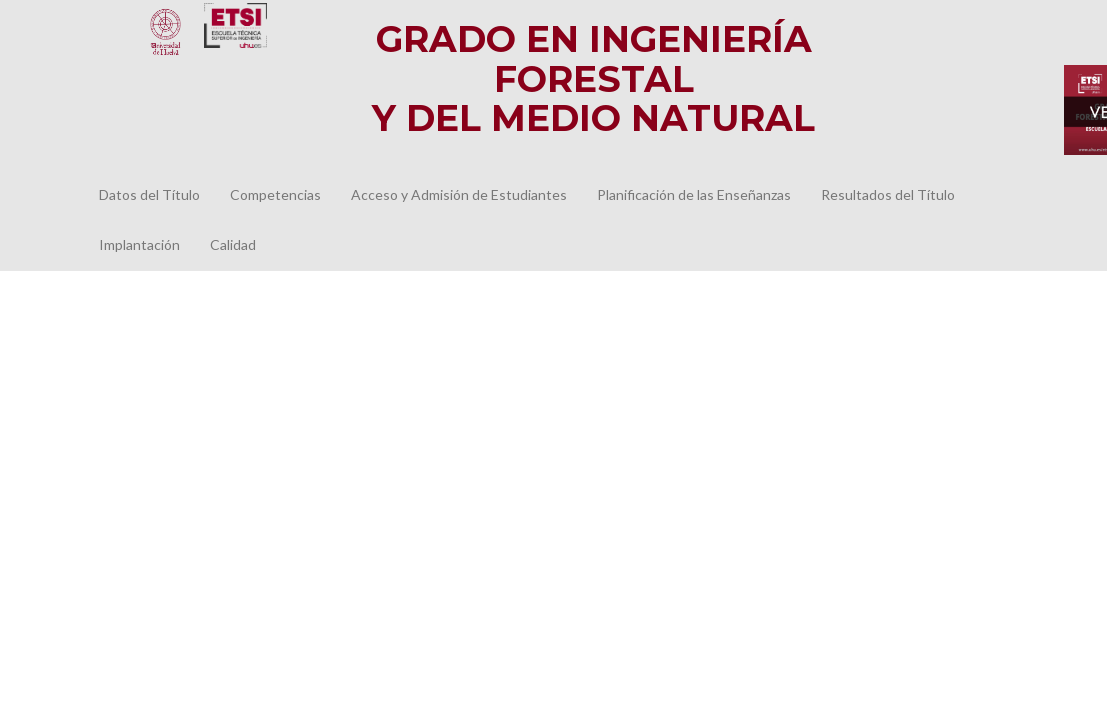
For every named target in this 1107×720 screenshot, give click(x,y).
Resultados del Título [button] (888, 194)
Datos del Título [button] (149, 194)
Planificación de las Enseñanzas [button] (694, 194)
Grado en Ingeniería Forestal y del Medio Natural (593, 78)
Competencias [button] (275, 194)
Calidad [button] (233, 244)
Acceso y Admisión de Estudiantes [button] (459, 194)
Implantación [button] (139, 244)
